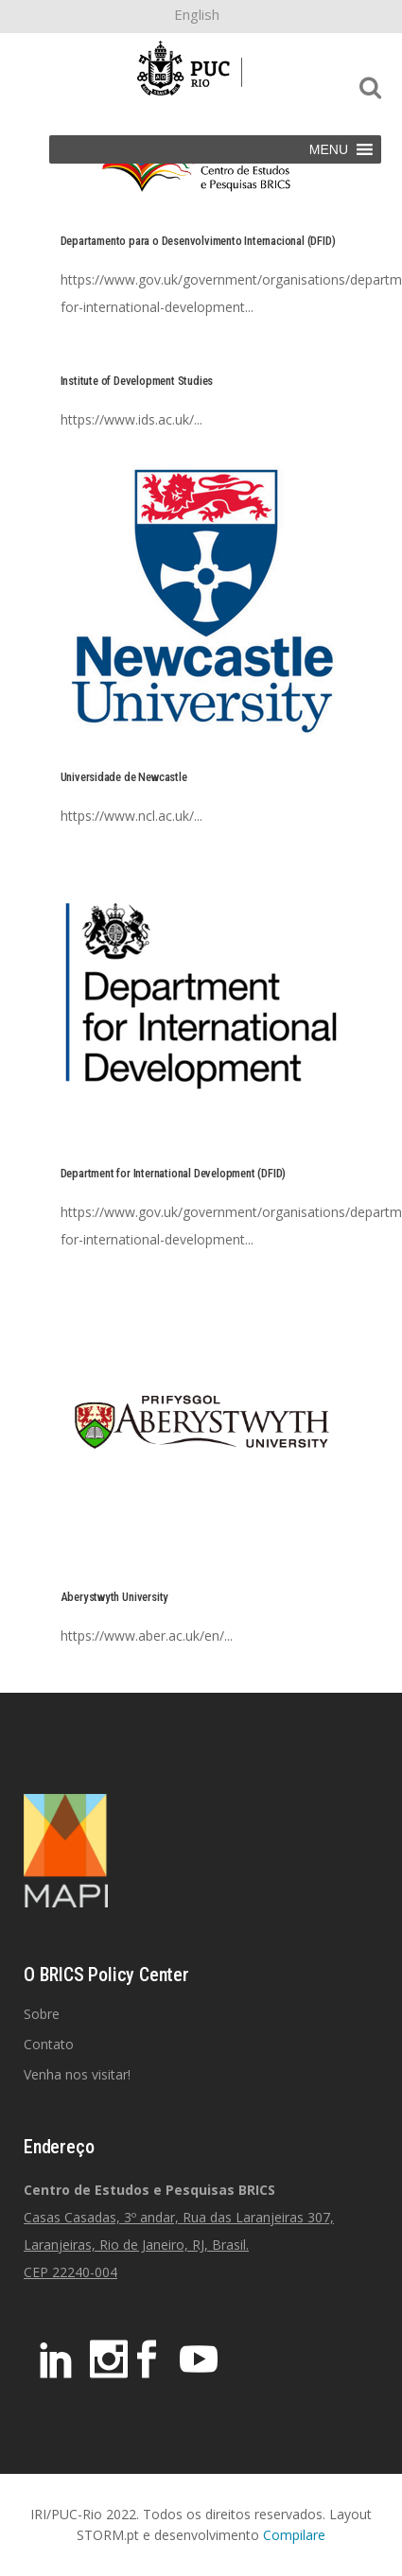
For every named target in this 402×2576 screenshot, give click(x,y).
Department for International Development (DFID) (174, 1173)
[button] (328, 149)
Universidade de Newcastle (124, 777)
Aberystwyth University (115, 1597)
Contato (49, 2044)
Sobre (42, 2014)
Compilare (294, 2535)
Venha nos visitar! (77, 2074)
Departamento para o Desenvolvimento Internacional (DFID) (198, 241)
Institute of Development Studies (137, 381)
